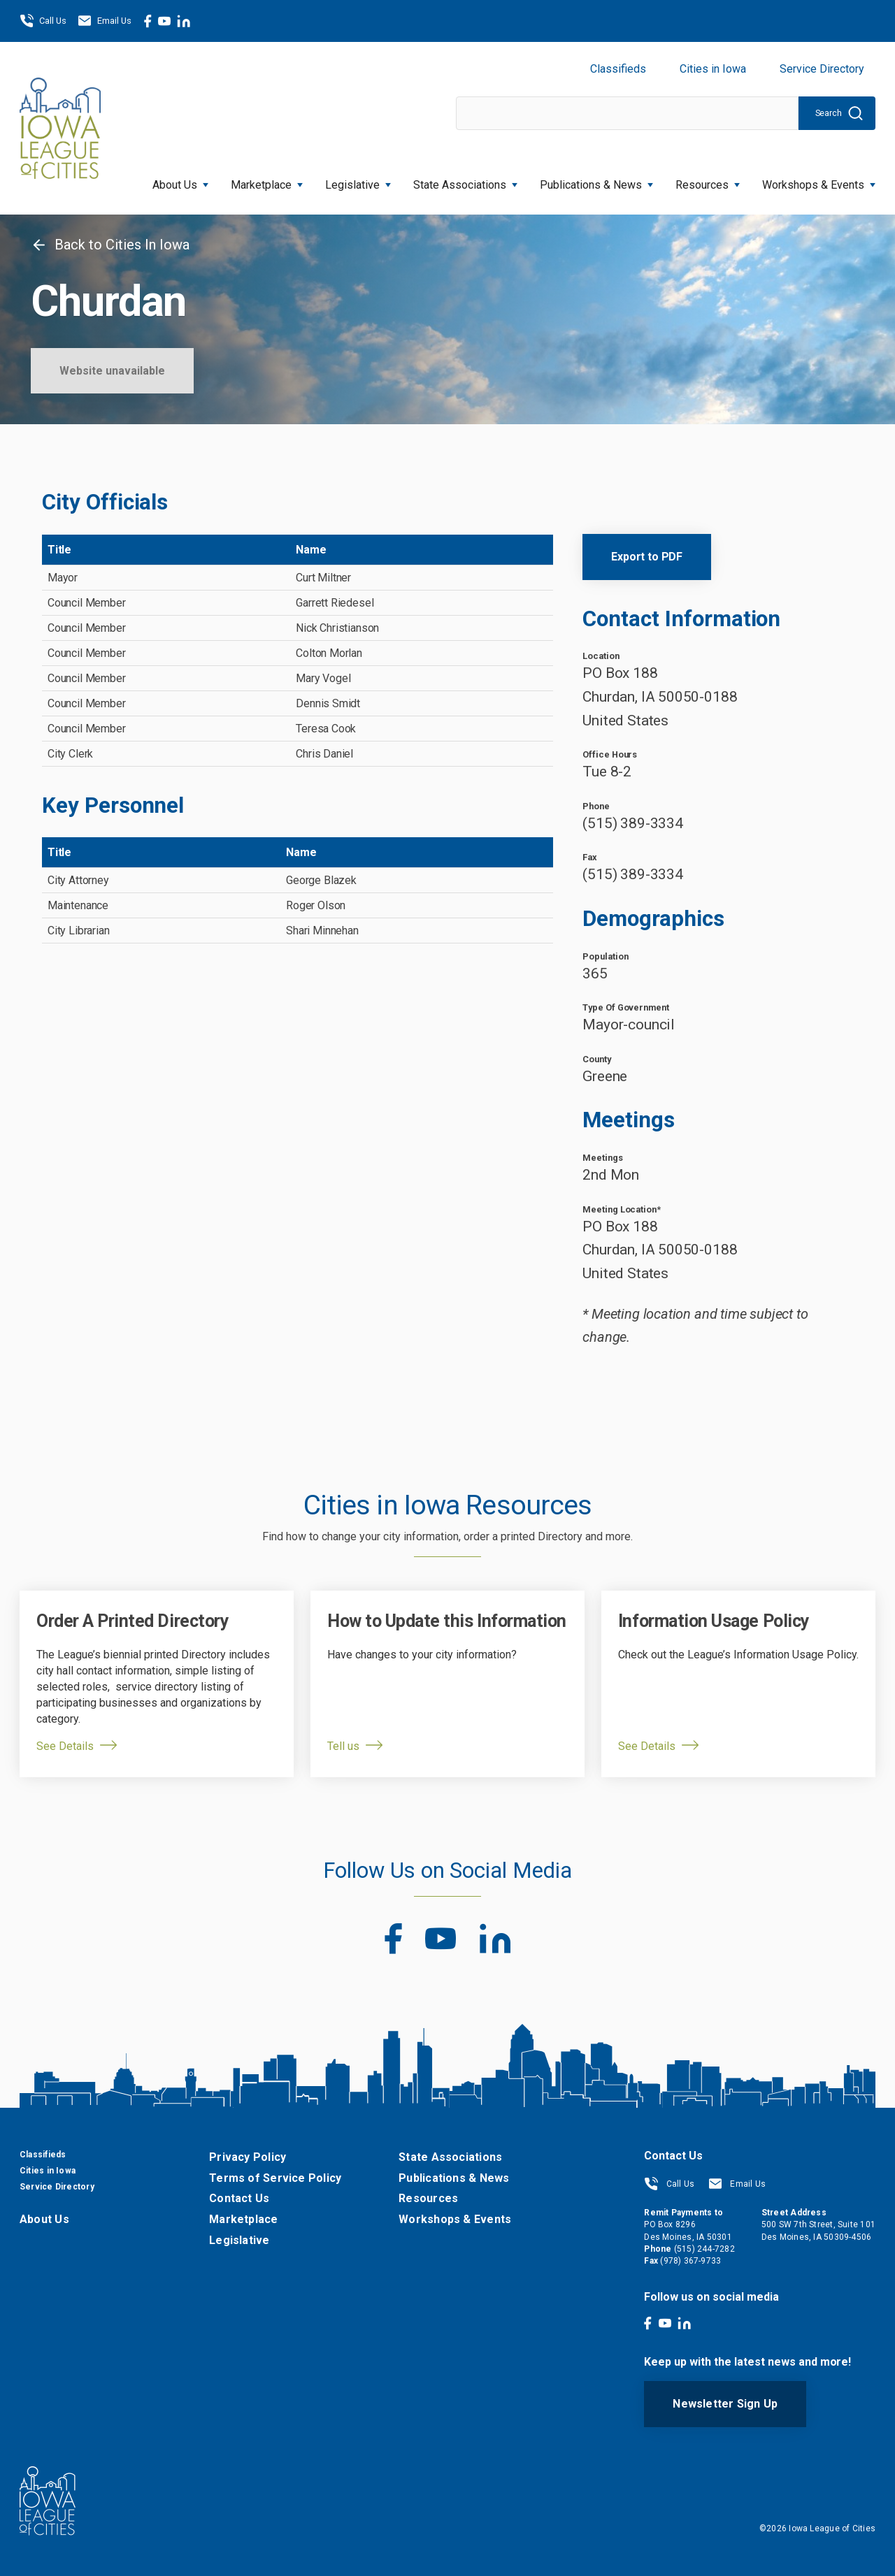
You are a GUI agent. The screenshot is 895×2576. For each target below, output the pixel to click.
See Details (65, 1746)
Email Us (104, 21)
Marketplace (267, 180)
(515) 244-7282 (704, 2249)
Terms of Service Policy (275, 2178)
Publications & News (596, 180)
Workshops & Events (818, 180)
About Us (180, 180)
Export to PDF (646, 556)
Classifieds (618, 68)
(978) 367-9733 (690, 2261)
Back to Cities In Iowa (110, 244)
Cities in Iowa (713, 68)
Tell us (343, 1746)
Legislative (358, 180)
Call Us (43, 21)
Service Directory (822, 68)
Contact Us (239, 2198)
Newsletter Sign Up (725, 2403)
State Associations (465, 180)
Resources (707, 180)
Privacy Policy (247, 2157)
